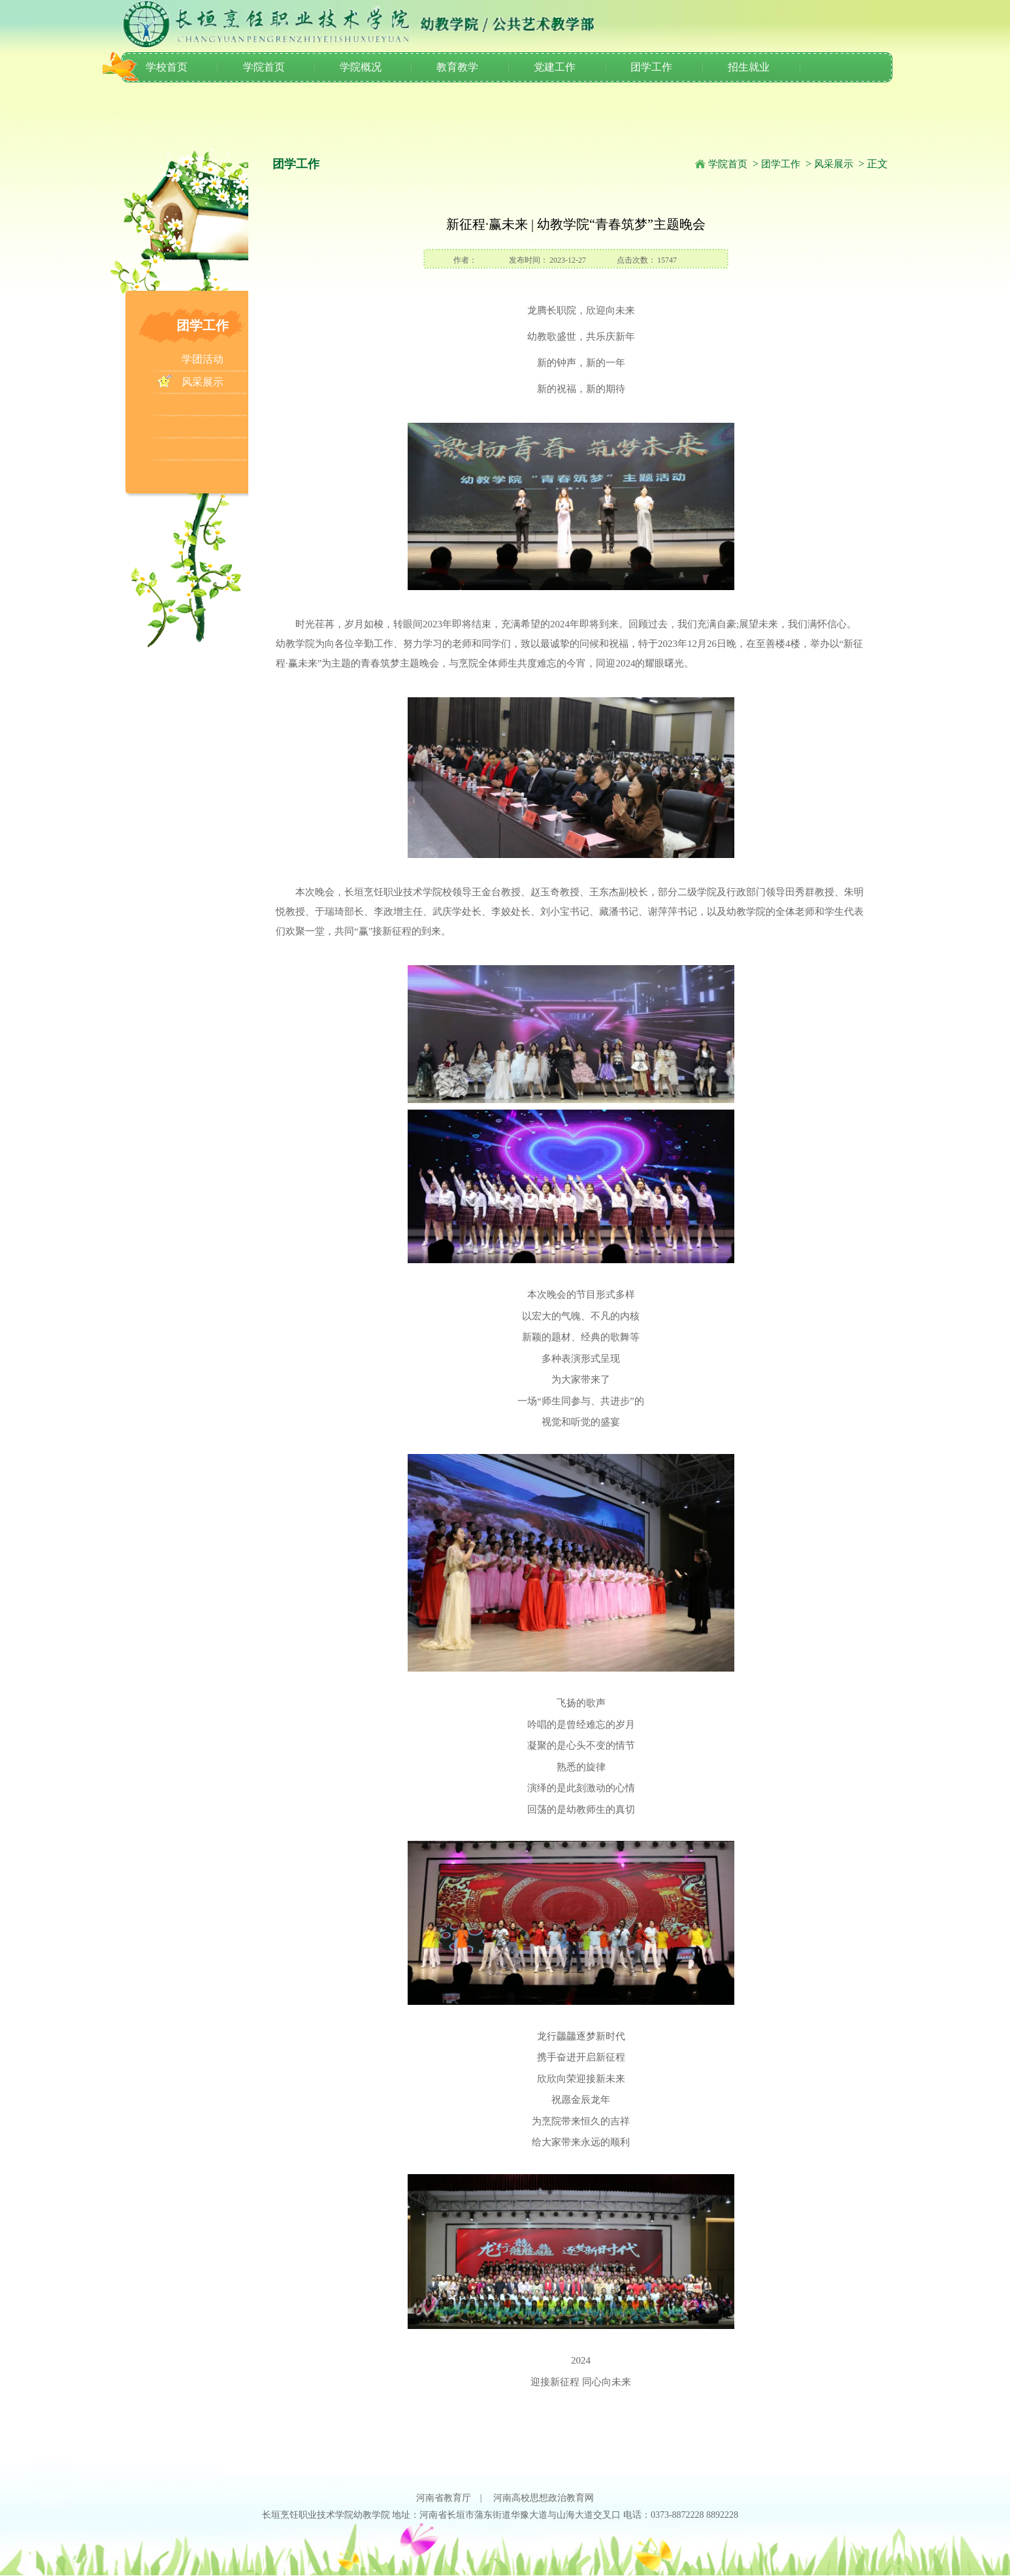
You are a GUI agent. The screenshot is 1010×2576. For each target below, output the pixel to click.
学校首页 (166, 67)
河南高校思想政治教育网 (543, 2498)
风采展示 (202, 382)
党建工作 (555, 67)
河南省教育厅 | (453, 2498)
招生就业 (749, 67)
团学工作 (651, 67)
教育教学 (457, 67)
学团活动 (202, 359)
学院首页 (264, 67)
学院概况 (361, 67)
